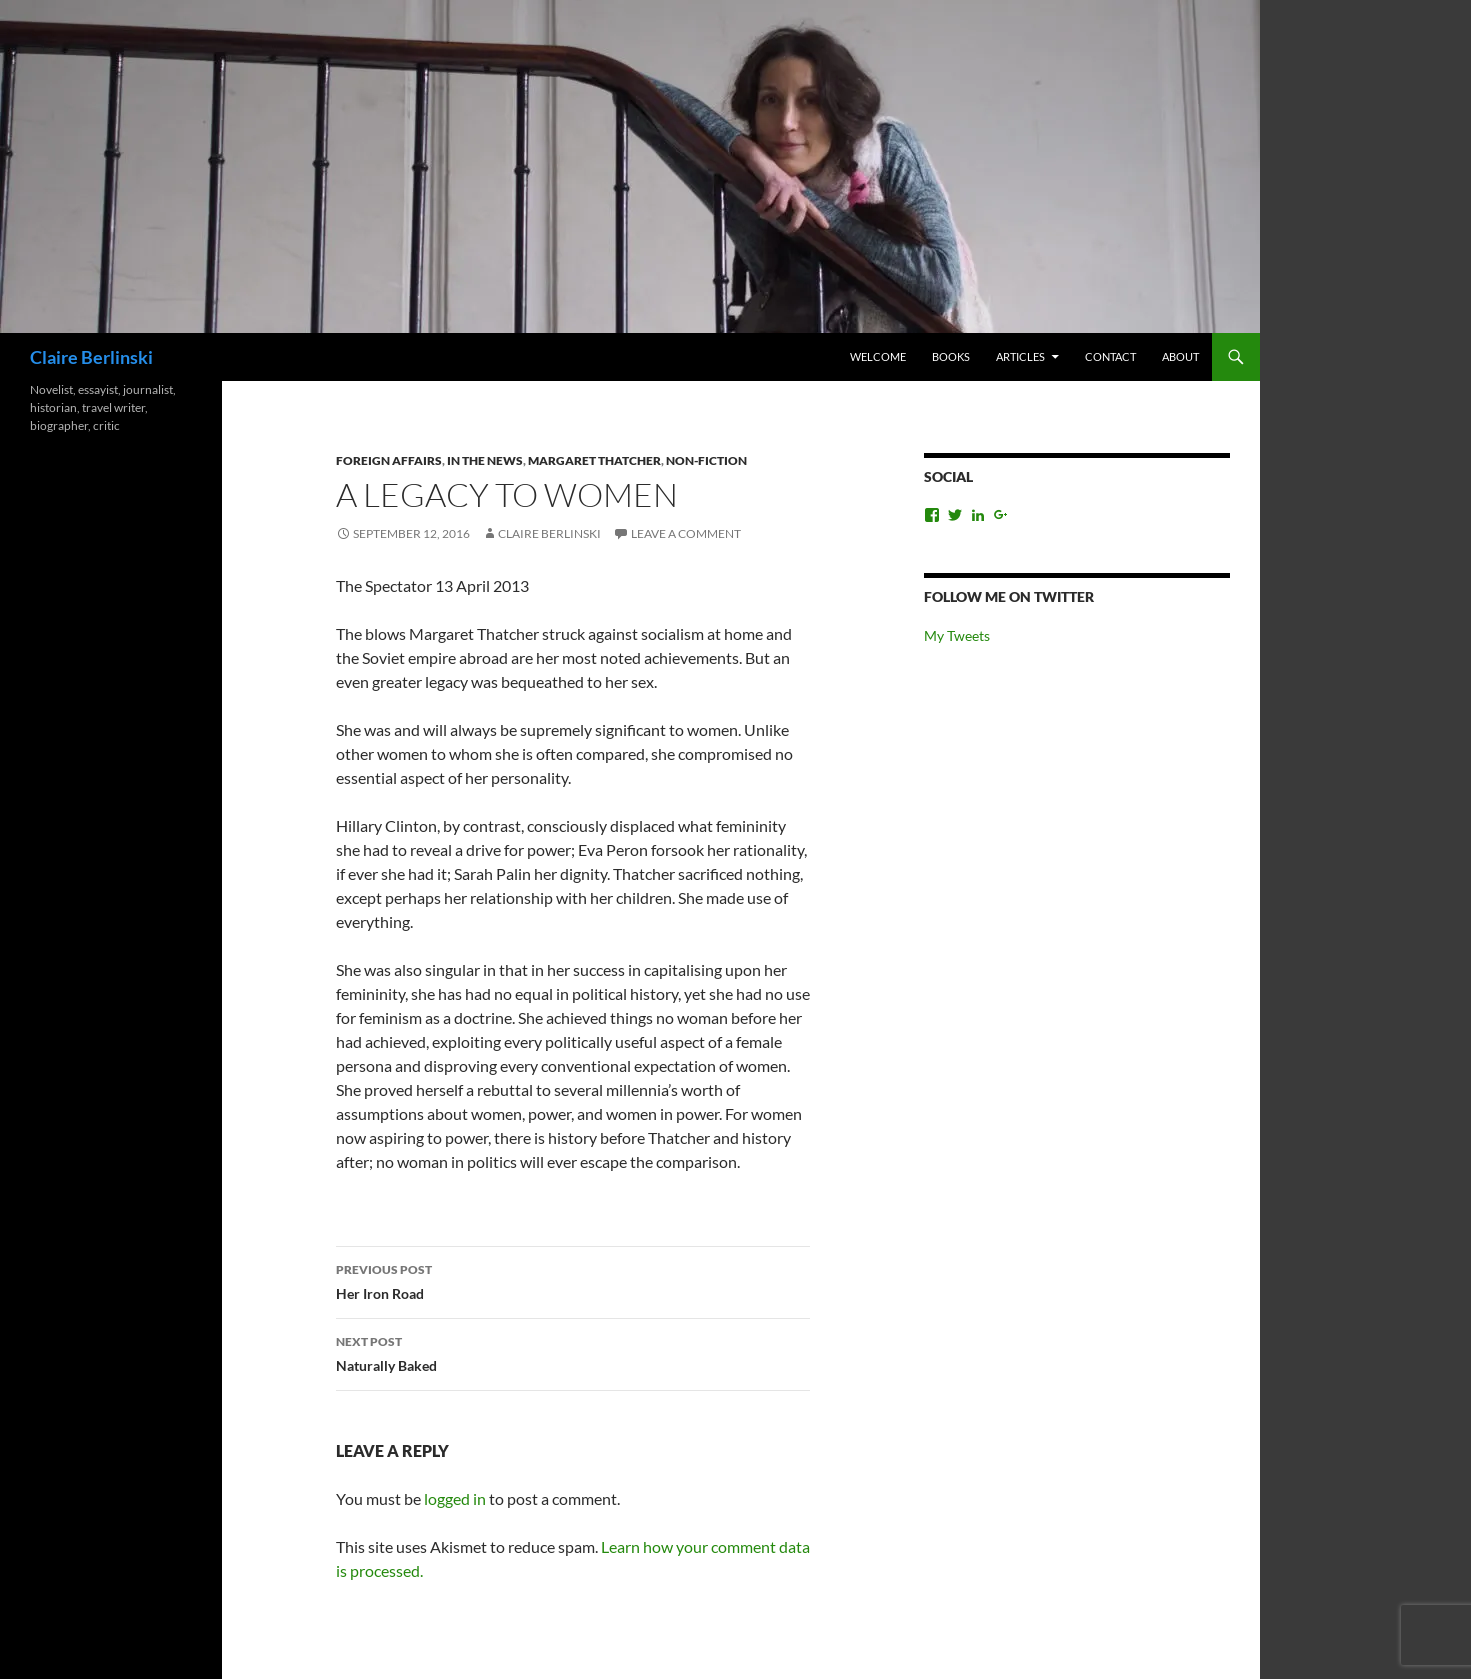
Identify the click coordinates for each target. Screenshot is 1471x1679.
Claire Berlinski (91, 357)
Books (951, 356)
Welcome (878, 356)
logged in (455, 1498)
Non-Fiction (706, 460)
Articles (1020, 356)
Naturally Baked (573, 1352)
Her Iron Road (573, 1280)
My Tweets (957, 635)
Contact (1110, 356)
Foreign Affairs (389, 460)
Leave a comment (686, 533)
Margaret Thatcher (594, 460)
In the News (485, 460)
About (1180, 356)
